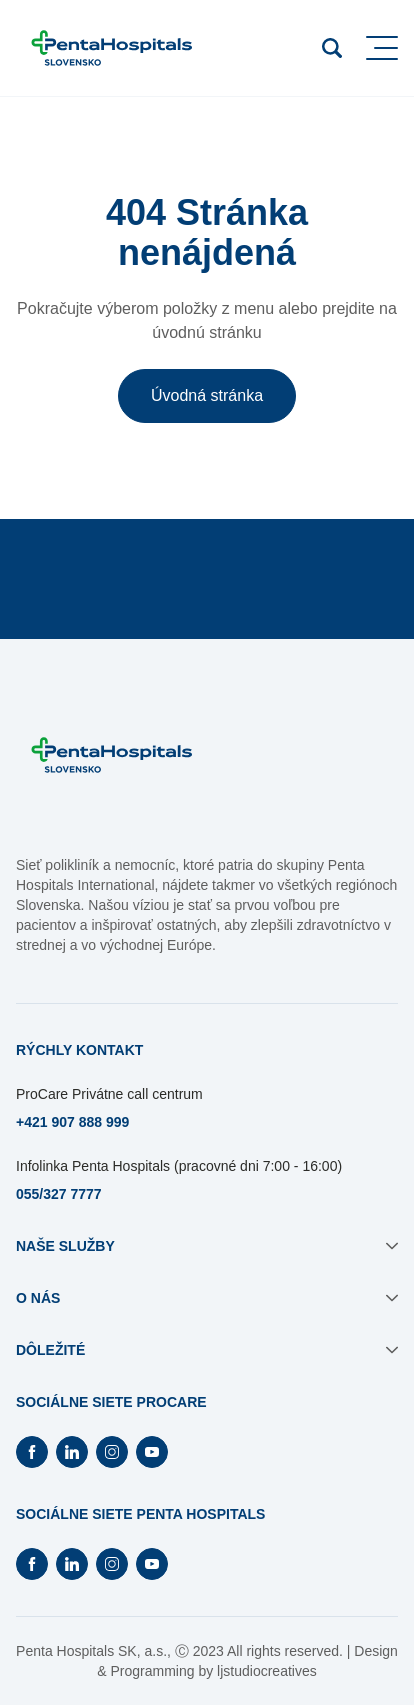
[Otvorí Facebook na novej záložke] (32, 1452)
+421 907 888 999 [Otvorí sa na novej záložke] (72, 1122)
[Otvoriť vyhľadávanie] (332, 48)
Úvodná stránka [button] (207, 395)
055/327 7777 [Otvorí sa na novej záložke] (59, 1194)
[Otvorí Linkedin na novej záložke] (72, 1452)
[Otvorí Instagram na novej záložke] (112, 1452)
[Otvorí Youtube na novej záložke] (152, 1452)
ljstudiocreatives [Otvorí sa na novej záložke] (267, 1671)
